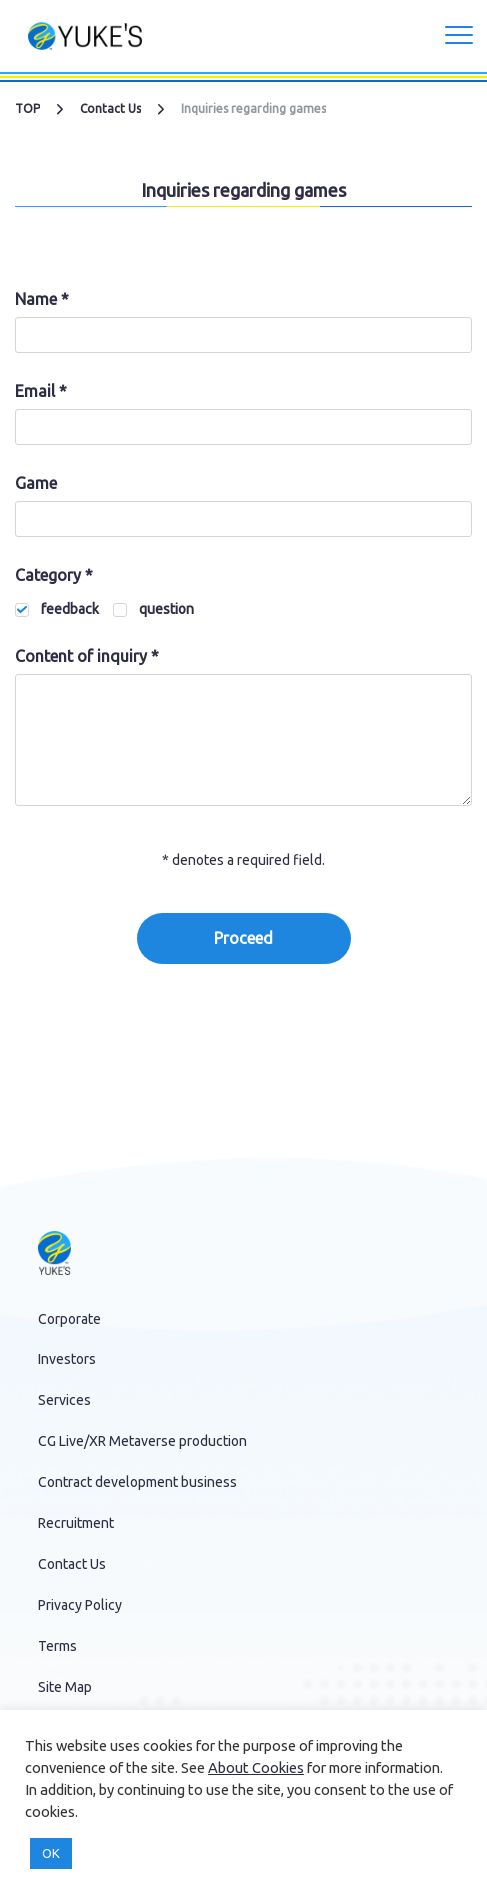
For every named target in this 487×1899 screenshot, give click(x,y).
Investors (67, 1359)
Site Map (65, 1687)
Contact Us (110, 108)
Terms (57, 1646)
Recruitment (76, 1523)
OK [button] (51, 1853)
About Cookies (256, 1767)
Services (64, 1400)
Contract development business (137, 1482)
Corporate (69, 1319)
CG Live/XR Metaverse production (142, 1441)
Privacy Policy (80, 1605)
